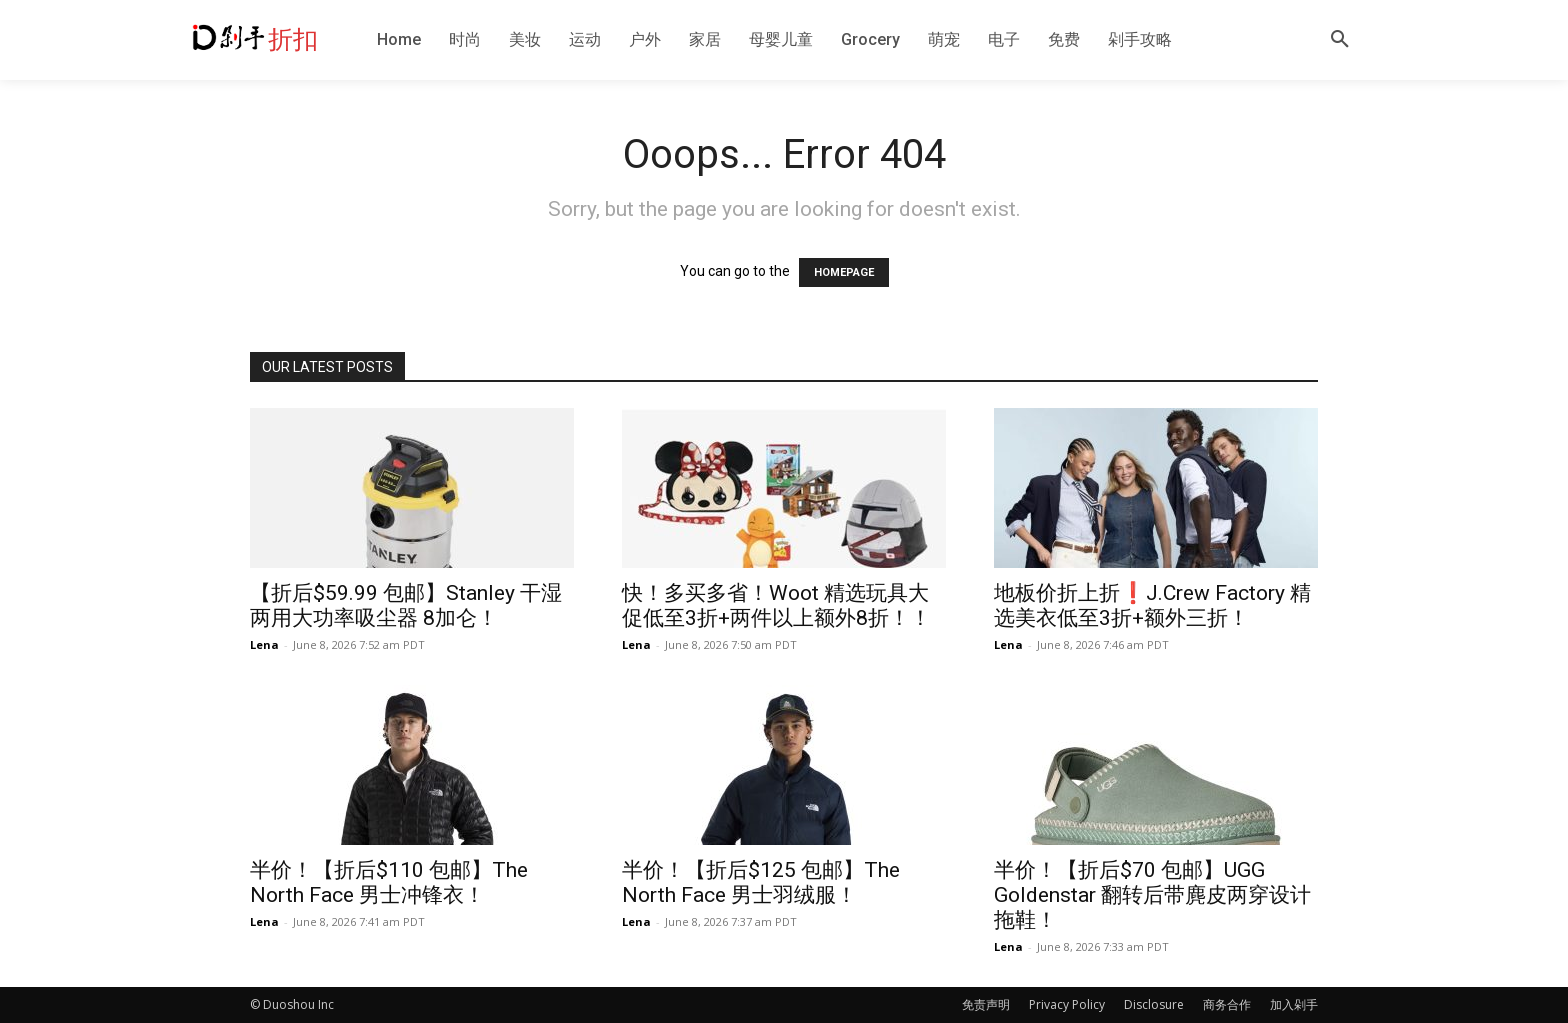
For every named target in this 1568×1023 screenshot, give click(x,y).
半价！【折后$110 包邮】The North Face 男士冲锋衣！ (389, 882)
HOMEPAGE (844, 272)
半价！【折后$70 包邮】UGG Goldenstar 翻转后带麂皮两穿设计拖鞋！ (1152, 895)
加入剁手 (1294, 1004)
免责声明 (986, 1004)
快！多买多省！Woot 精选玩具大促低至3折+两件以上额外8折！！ (776, 605)
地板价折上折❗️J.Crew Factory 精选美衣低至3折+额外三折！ (1152, 605)
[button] (1340, 40)
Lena (264, 644)
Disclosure (1154, 1004)
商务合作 (1227, 1004)
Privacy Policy (1067, 1004)
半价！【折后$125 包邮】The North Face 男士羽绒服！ (761, 882)
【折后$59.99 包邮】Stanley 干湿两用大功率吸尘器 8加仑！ (406, 605)
